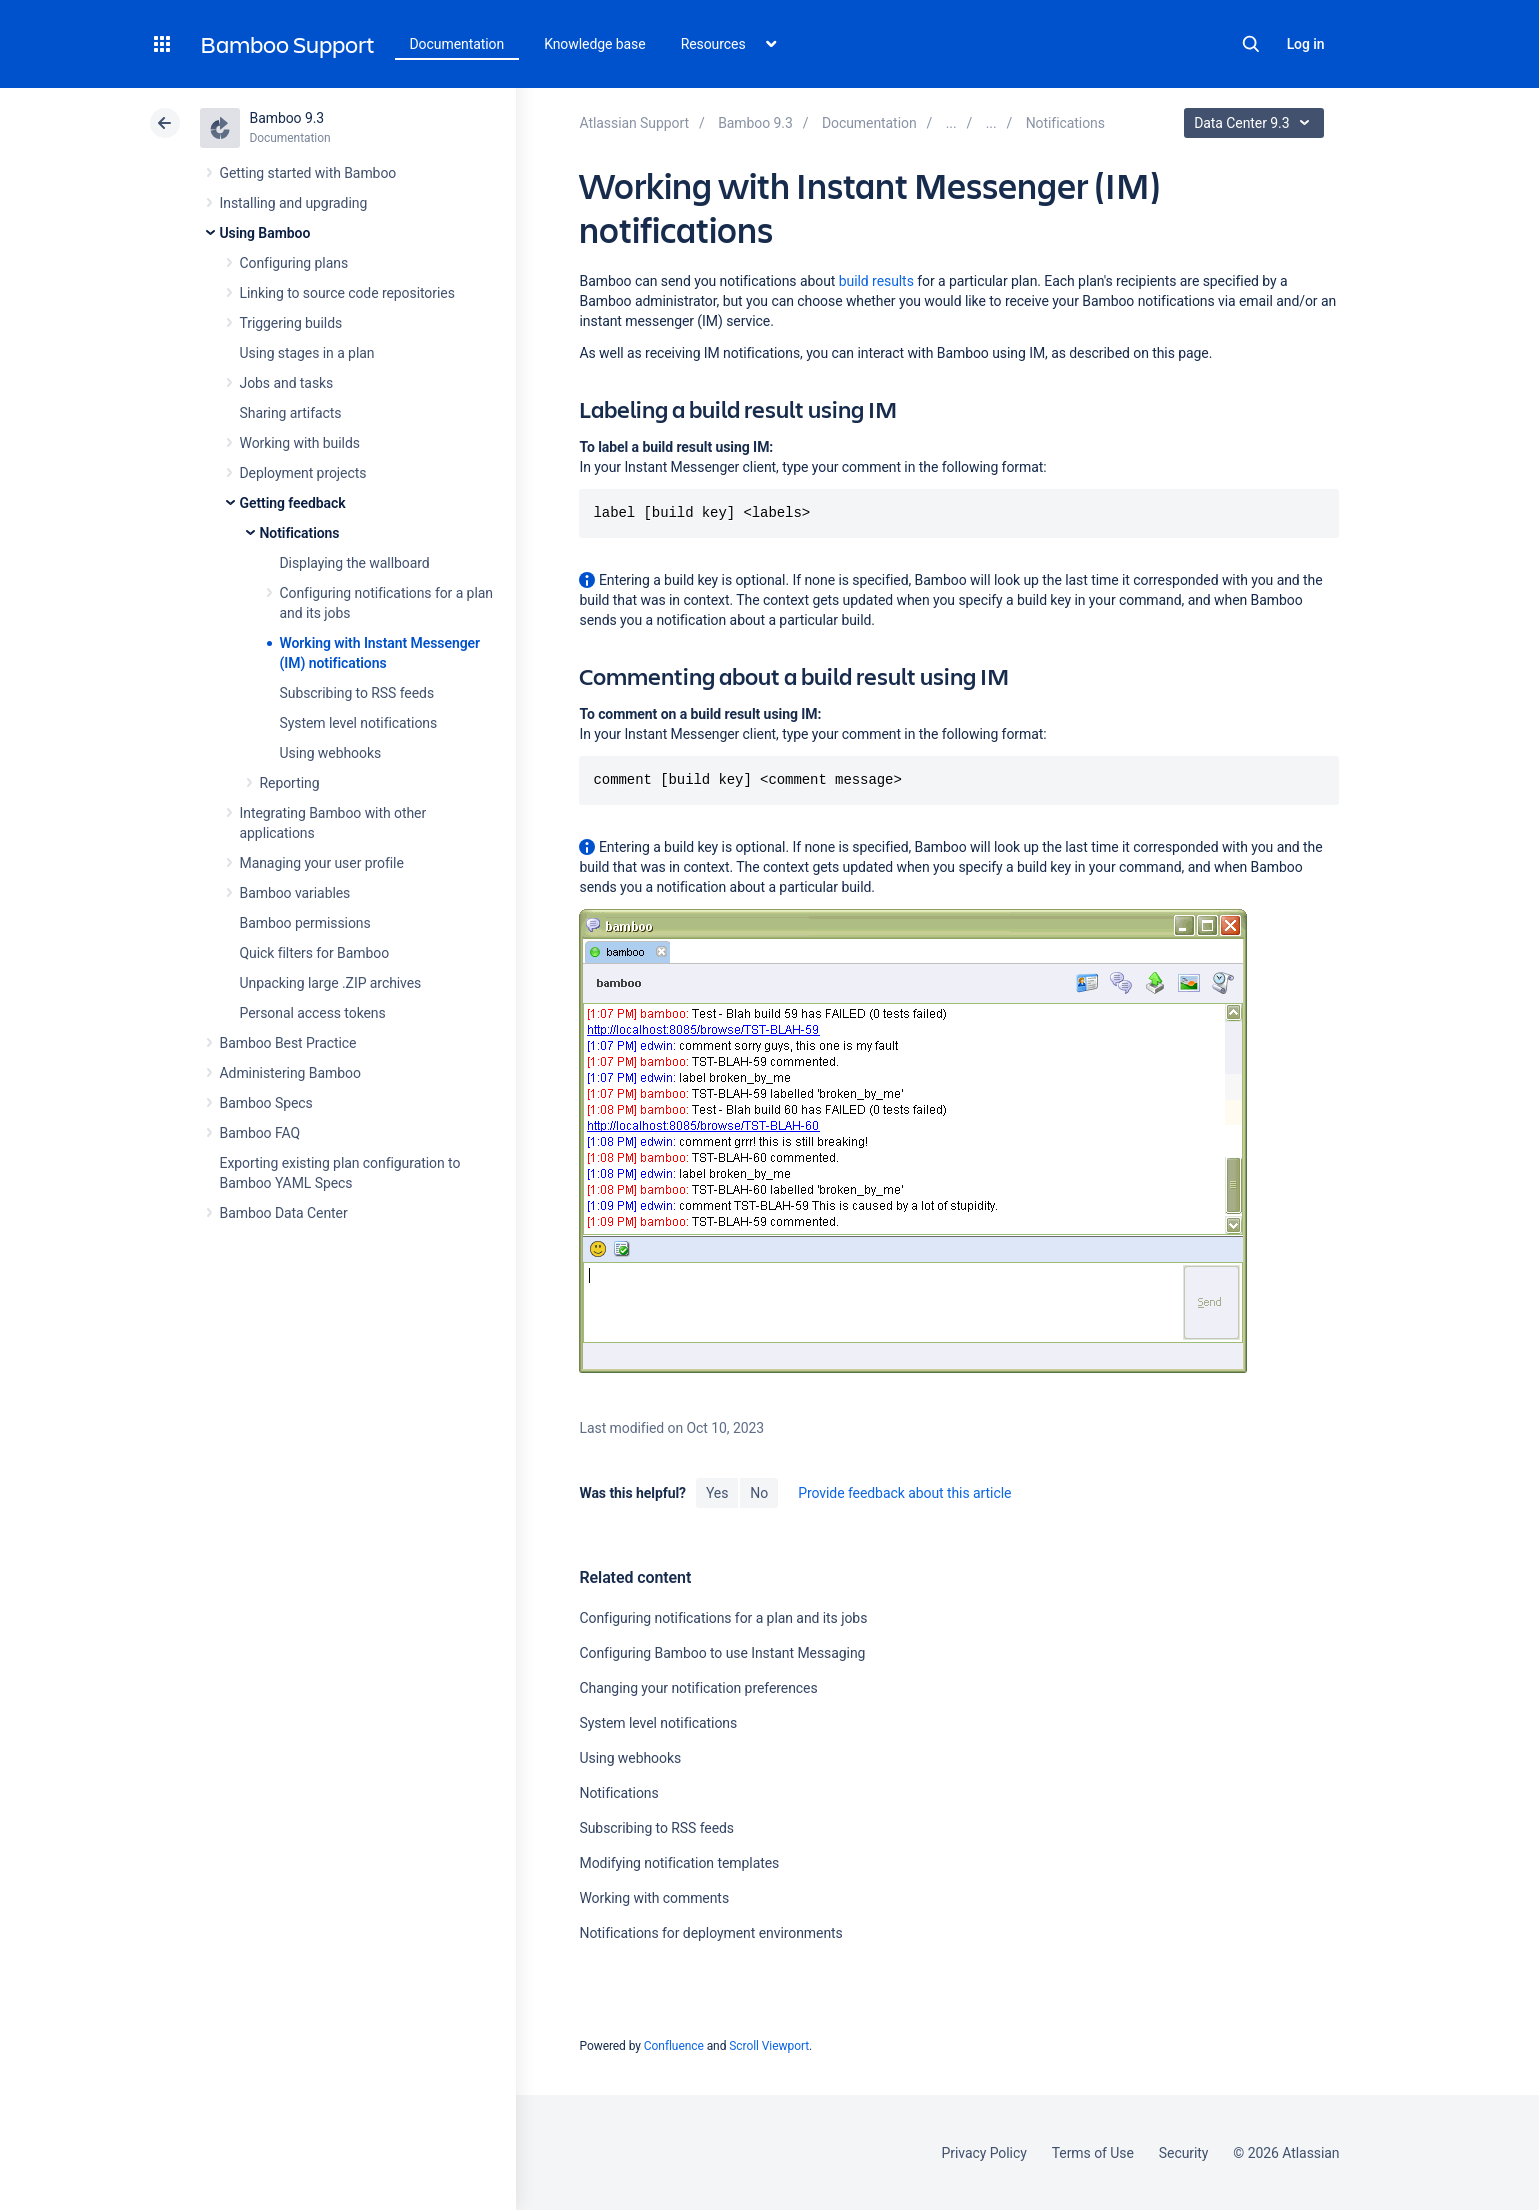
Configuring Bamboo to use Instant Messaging (722, 1653)
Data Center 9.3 (1256, 123)
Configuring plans (294, 263)
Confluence (674, 2046)
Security (1184, 2153)
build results (876, 281)
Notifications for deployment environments (710, 1933)
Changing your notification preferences (698, 1688)
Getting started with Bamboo (308, 173)
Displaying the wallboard (355, 563)
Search (1251, 44)
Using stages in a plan (307, 353)
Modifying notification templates (679, 1863)
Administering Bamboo (290, 1073)
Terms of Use (1093, 2153)
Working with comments (654, 1898)
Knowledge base (595, 44)
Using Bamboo (265, 233)
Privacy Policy (984, 2153)
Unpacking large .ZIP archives (331, 983)
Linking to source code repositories (347, 293)
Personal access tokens (313, 1013)
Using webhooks (331, 753)
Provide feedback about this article (904, 1493)
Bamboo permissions (305, 923)
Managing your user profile (322, 863)
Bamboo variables (295, 893)
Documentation (457, 44)
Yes (717, 1493)
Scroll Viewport (769, 2046)
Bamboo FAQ (260, 1133)
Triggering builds (291, 323)
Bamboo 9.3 (287, 118)
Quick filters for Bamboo (315, 953)
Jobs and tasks (287, 383)
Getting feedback (293, 503)
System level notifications (359, 723)
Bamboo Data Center (284, 1213)
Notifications (300, 533)
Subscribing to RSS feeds (357, 693)
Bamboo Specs (266, 1103)
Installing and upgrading (294, 203)
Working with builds (300, 443)
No (759, 1493)
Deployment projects (303, 473)
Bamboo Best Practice (288, 1043)
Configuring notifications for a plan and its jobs (723, 1618)
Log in (1306, 44)
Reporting (290, 783)
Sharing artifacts (291, 413)
